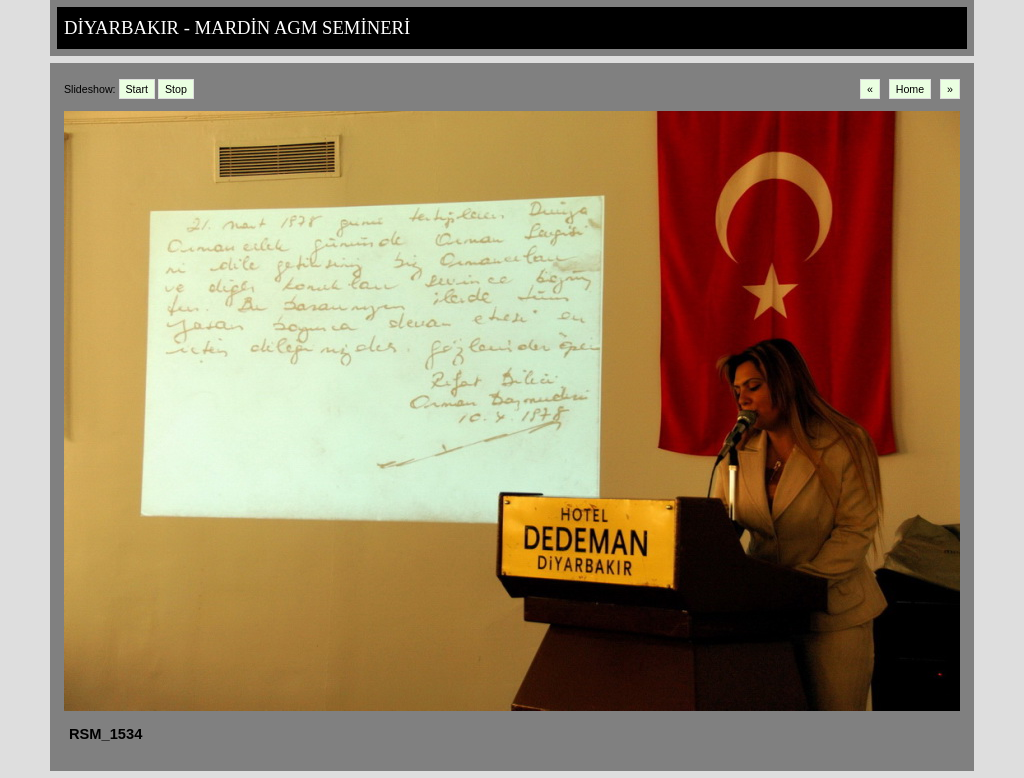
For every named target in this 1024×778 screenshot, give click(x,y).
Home (910, 89)
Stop (176, 89)
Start (137, 89)
